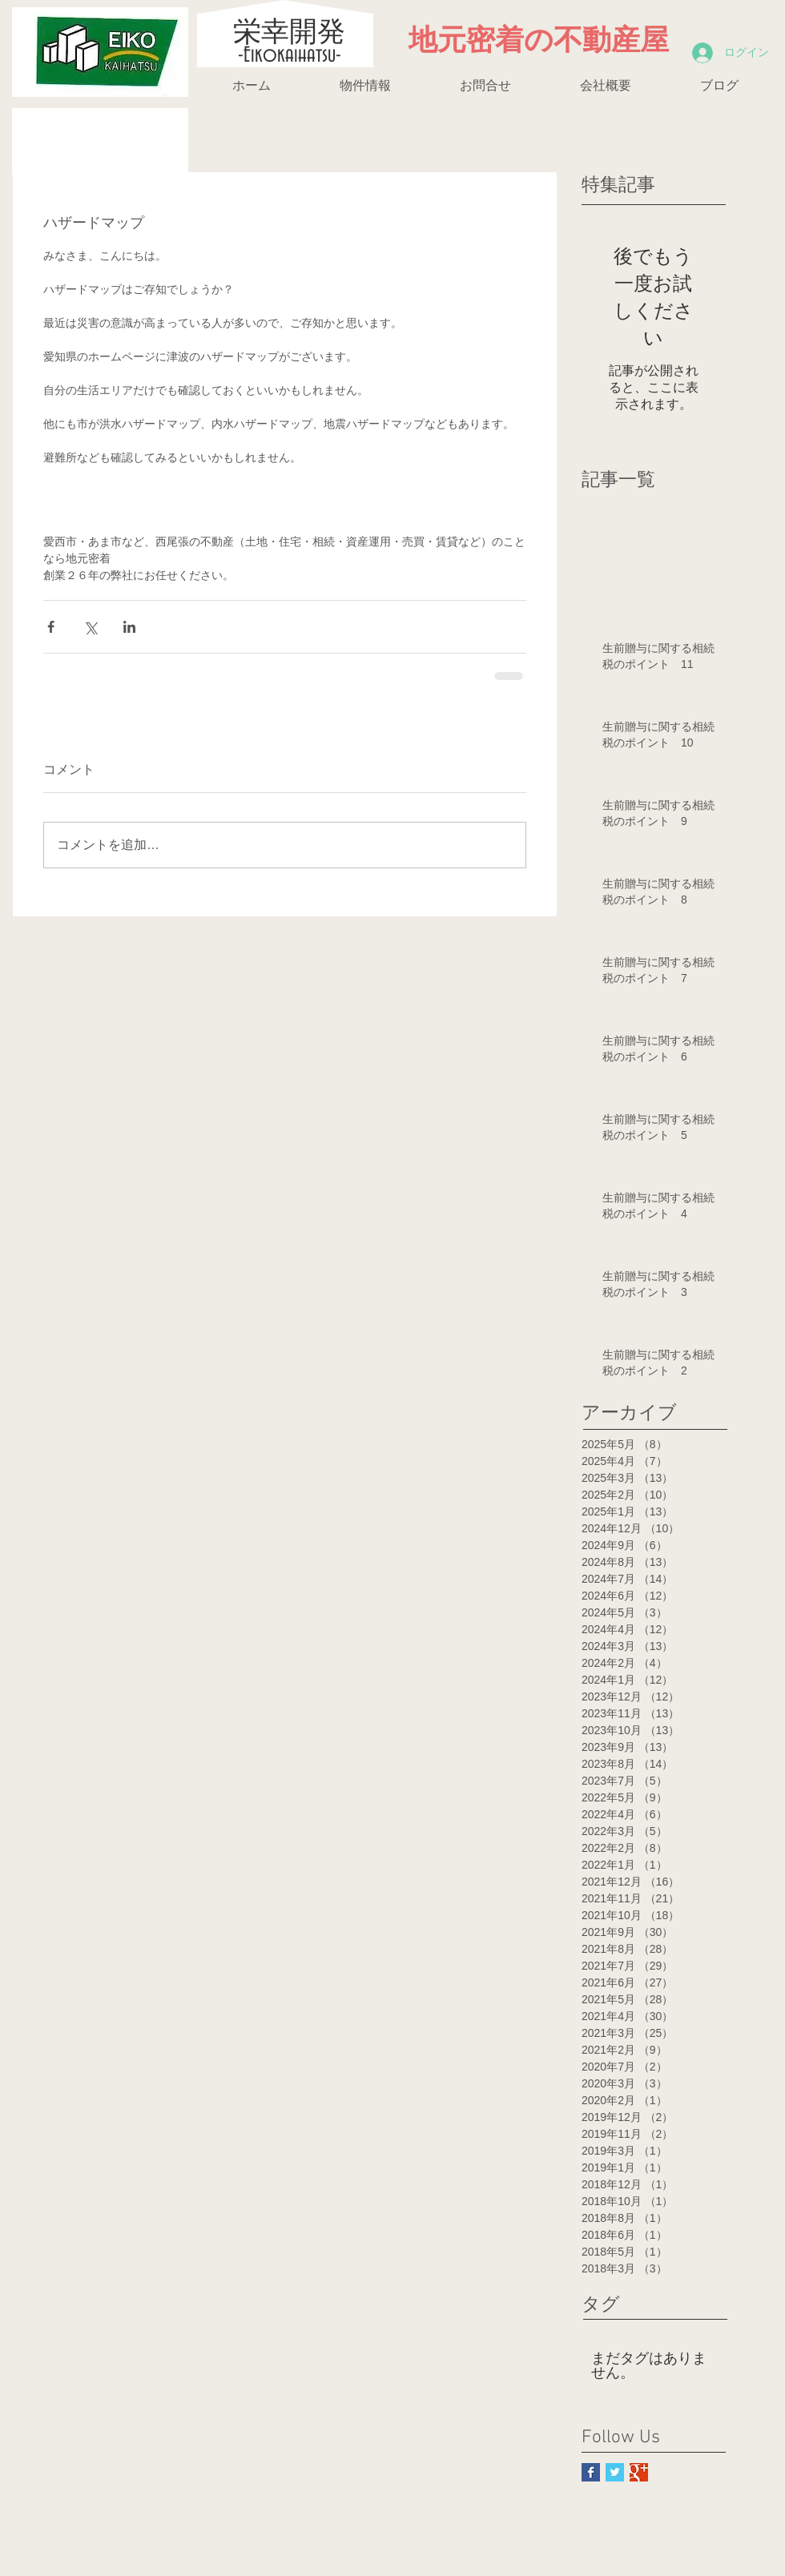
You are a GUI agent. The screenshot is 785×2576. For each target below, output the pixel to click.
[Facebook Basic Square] (591, 2472)
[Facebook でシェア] (50, 626)
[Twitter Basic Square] (615, 2472)
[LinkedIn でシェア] (129, 626)
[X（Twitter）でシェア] (90, 626)
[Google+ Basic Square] (639, 2472)
